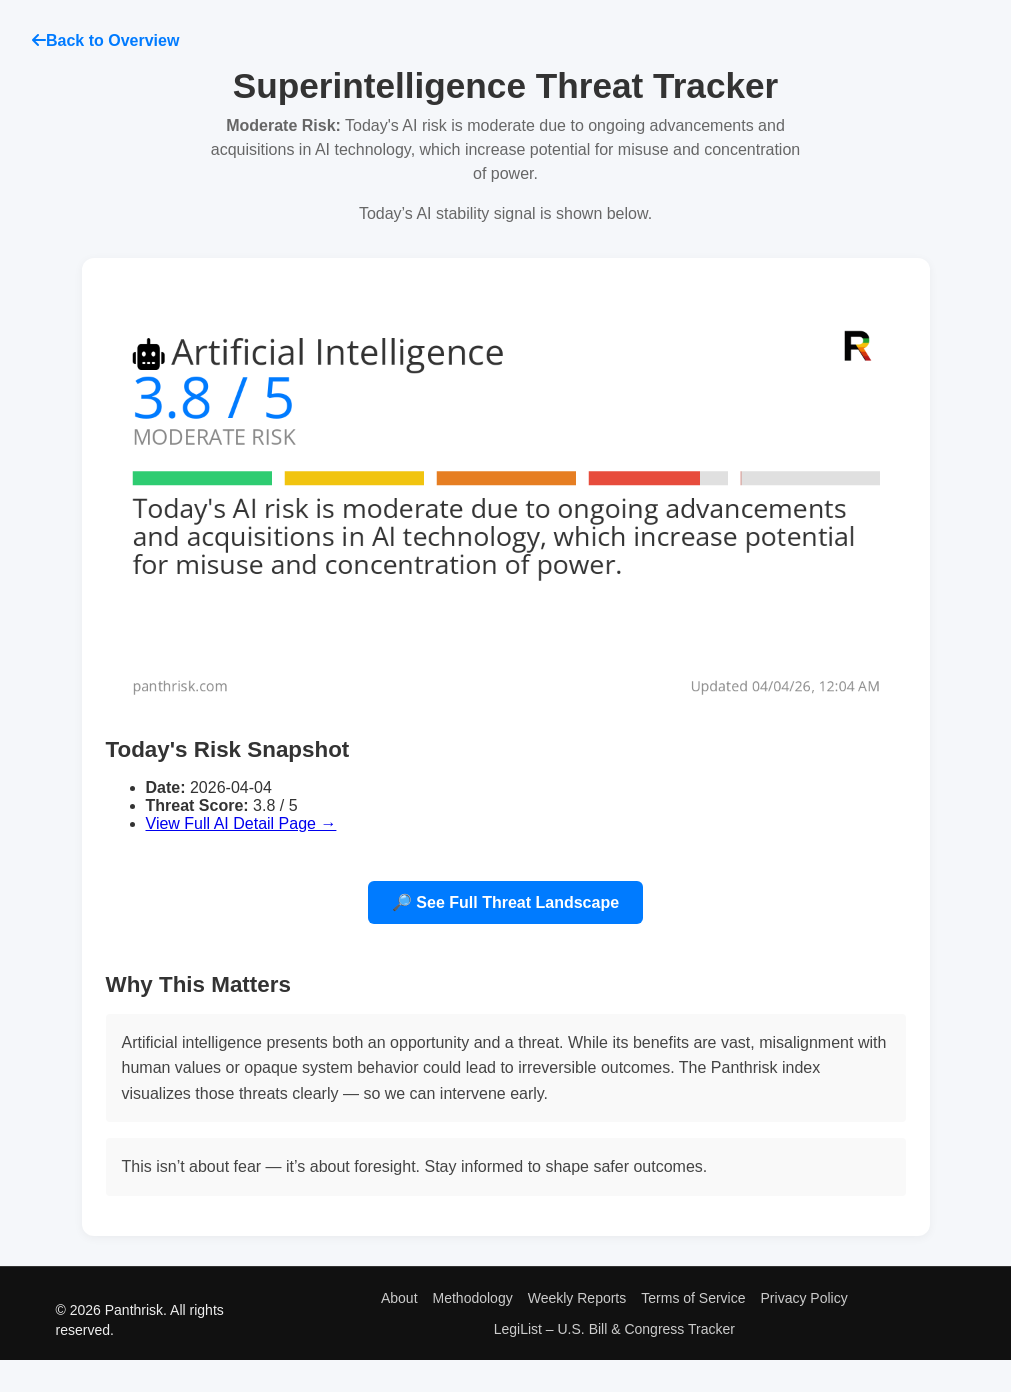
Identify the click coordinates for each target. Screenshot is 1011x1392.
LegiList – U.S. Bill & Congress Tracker (614, 1329)
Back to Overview (105, 40)
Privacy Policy (804, 1298)
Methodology (473, 1298)
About (399, 1298)
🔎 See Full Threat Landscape (505, 902)
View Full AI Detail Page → (241, 823)
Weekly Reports (577, 1298)
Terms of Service (693, 1298)
